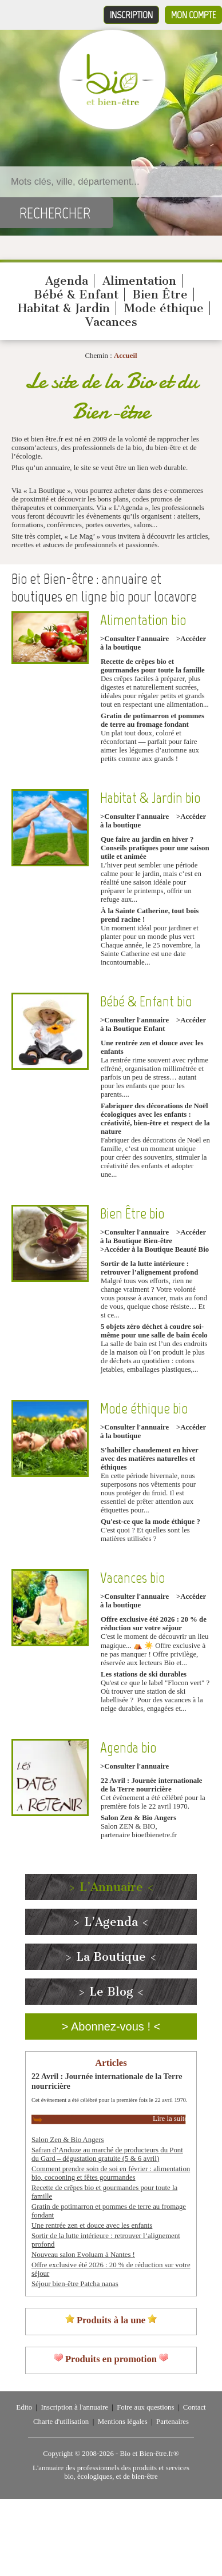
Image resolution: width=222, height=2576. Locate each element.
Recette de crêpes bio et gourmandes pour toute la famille (153, 666)
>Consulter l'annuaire (134, 639)
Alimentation (139, 281)
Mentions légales (123, 2422)
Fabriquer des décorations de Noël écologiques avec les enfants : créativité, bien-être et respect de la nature (155, 1119)
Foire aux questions (145, 2407)
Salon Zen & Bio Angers (138, 1818)
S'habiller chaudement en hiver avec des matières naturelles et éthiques (150, 1458)
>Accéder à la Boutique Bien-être (153, 1236)
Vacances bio (132, 1578)
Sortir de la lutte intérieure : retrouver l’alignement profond (149, 1268)
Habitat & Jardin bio (150, 798)
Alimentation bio (143, 620)
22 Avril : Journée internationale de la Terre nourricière (151, 1785)
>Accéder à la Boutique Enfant (153, 1024)
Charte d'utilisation (61, 2422)
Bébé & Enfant (76, 294)
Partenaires (172, 2422)
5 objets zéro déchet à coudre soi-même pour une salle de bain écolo (154, 1331)
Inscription (131, 15)
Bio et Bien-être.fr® (149, 2454)
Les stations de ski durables (144, 1674)
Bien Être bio (132, 1214)
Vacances (111, 322)
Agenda (66, 281)
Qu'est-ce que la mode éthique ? (150, 1522)
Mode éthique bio (144, 1409)
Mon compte (193, 15)
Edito (24, 2407)
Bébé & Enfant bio (146, 1001)
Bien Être (160, 294)
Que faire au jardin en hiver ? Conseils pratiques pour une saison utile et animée (155, 848)
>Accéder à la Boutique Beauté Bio (154, 1249)
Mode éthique (164, 308)
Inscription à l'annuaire (74, 2407)
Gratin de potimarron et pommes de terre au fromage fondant (152, 720)
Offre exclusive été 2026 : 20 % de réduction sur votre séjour (154, 1623)
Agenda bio (128, 1748)
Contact (194, 2407)
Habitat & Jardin (64, 308)
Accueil (125, 356)
